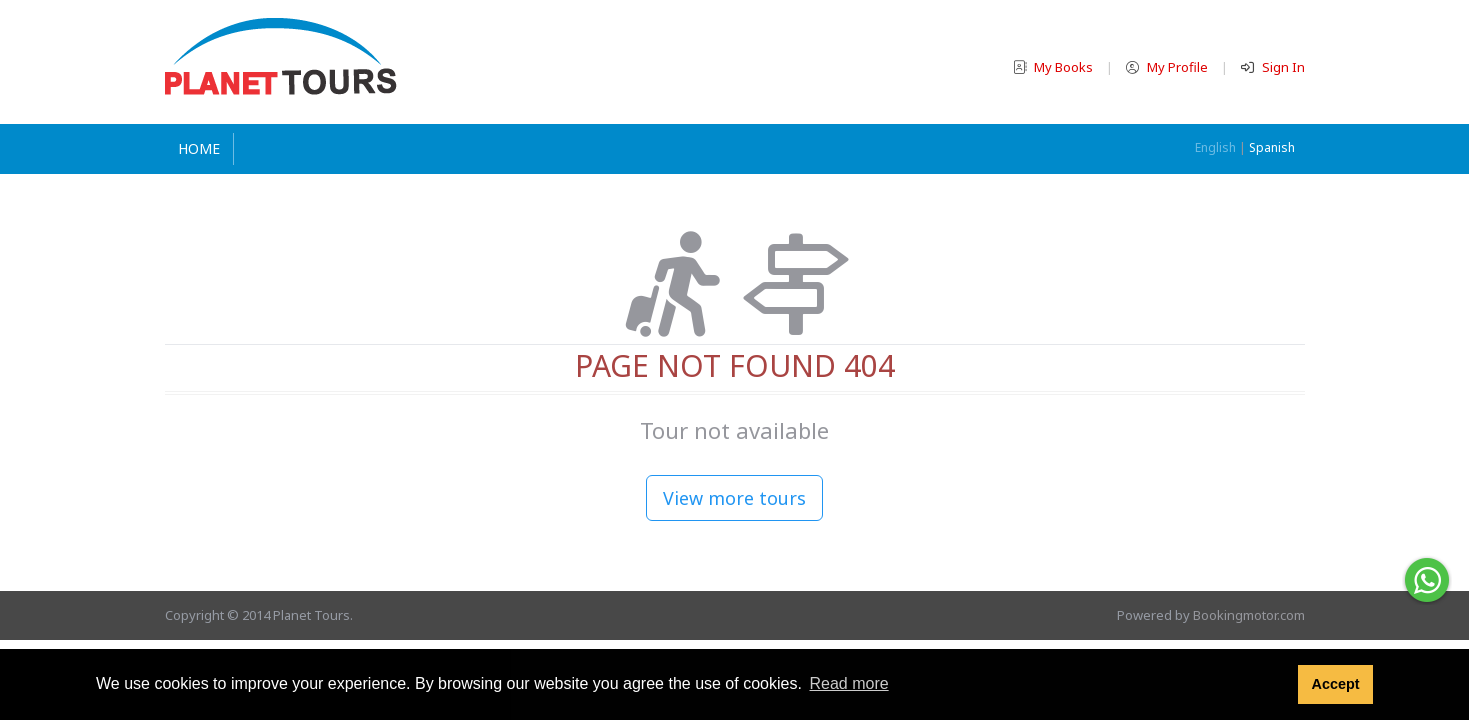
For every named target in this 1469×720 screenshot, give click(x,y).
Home (199, 148)
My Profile (1168, 67)
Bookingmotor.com (1249, 615)
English (1215, 147)
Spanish (1272, 147)
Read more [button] (848, 683)
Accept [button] (1335, 684)
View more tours (734, 498)
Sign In (1273, 67)
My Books (1054, 67)
